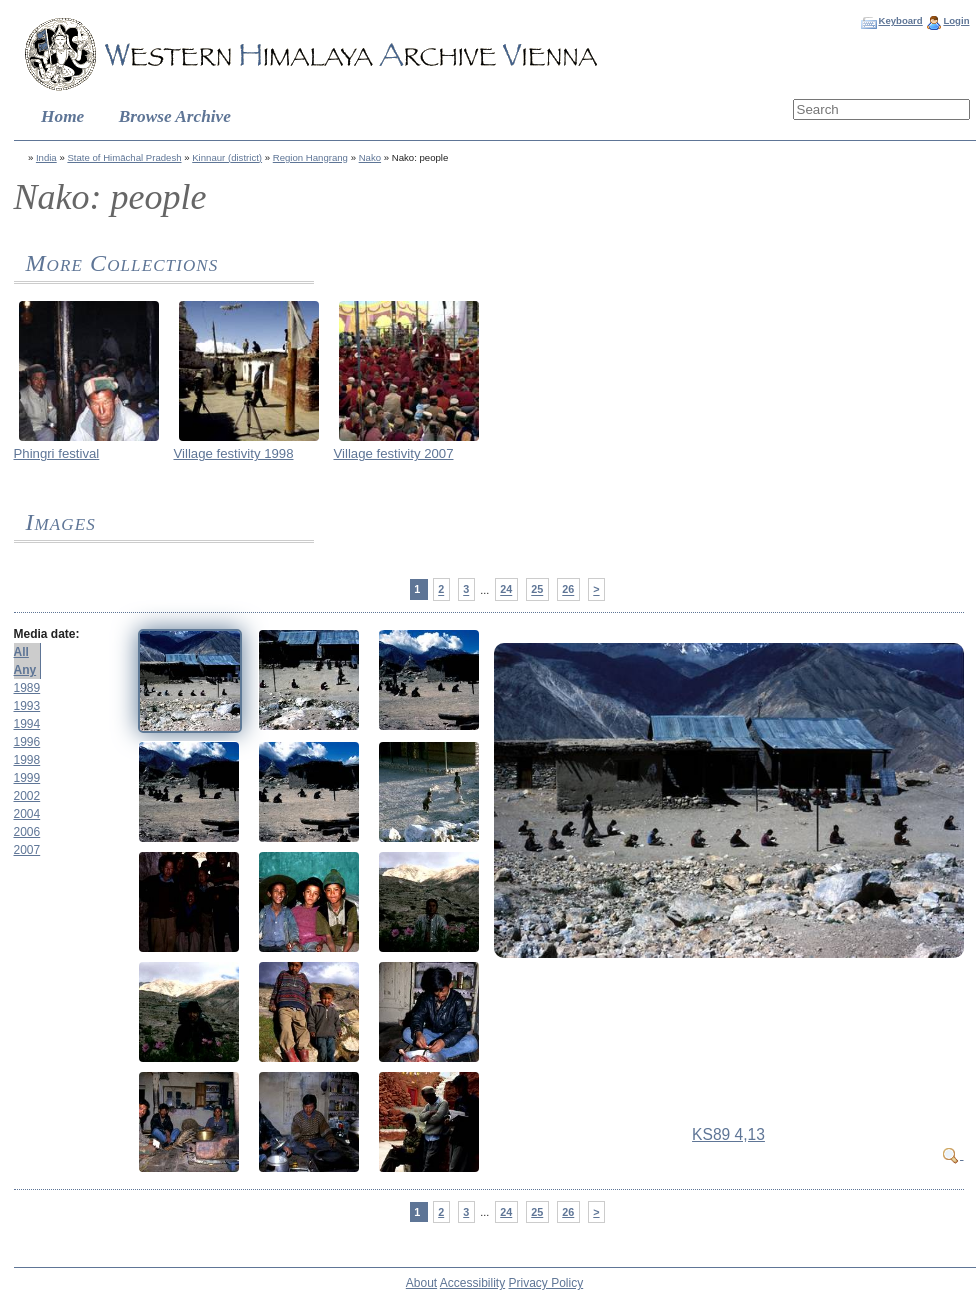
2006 (27, 832)
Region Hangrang (310, 157)
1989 (27, 688)
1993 (27, 706)
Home (62, 116)
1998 (27, 760)
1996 (27, 742)
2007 (27, 850)
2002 (27, 796)
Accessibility (472, 1283)
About (421, 1283)
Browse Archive (175, 116)
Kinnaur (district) (227, 157)
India (46, 157)
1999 (27, 778)
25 (537, 590)
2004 (27, 814)
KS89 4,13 (728, 1134)
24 (506, 590)
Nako (370, 157)
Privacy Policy (546, 1283)
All (21, 652)
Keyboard (900, 20)
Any (25, 670)
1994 (27, 724)
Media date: (47, 634)
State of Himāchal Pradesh (124, 157)
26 (568, 590)
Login (956, 20)
